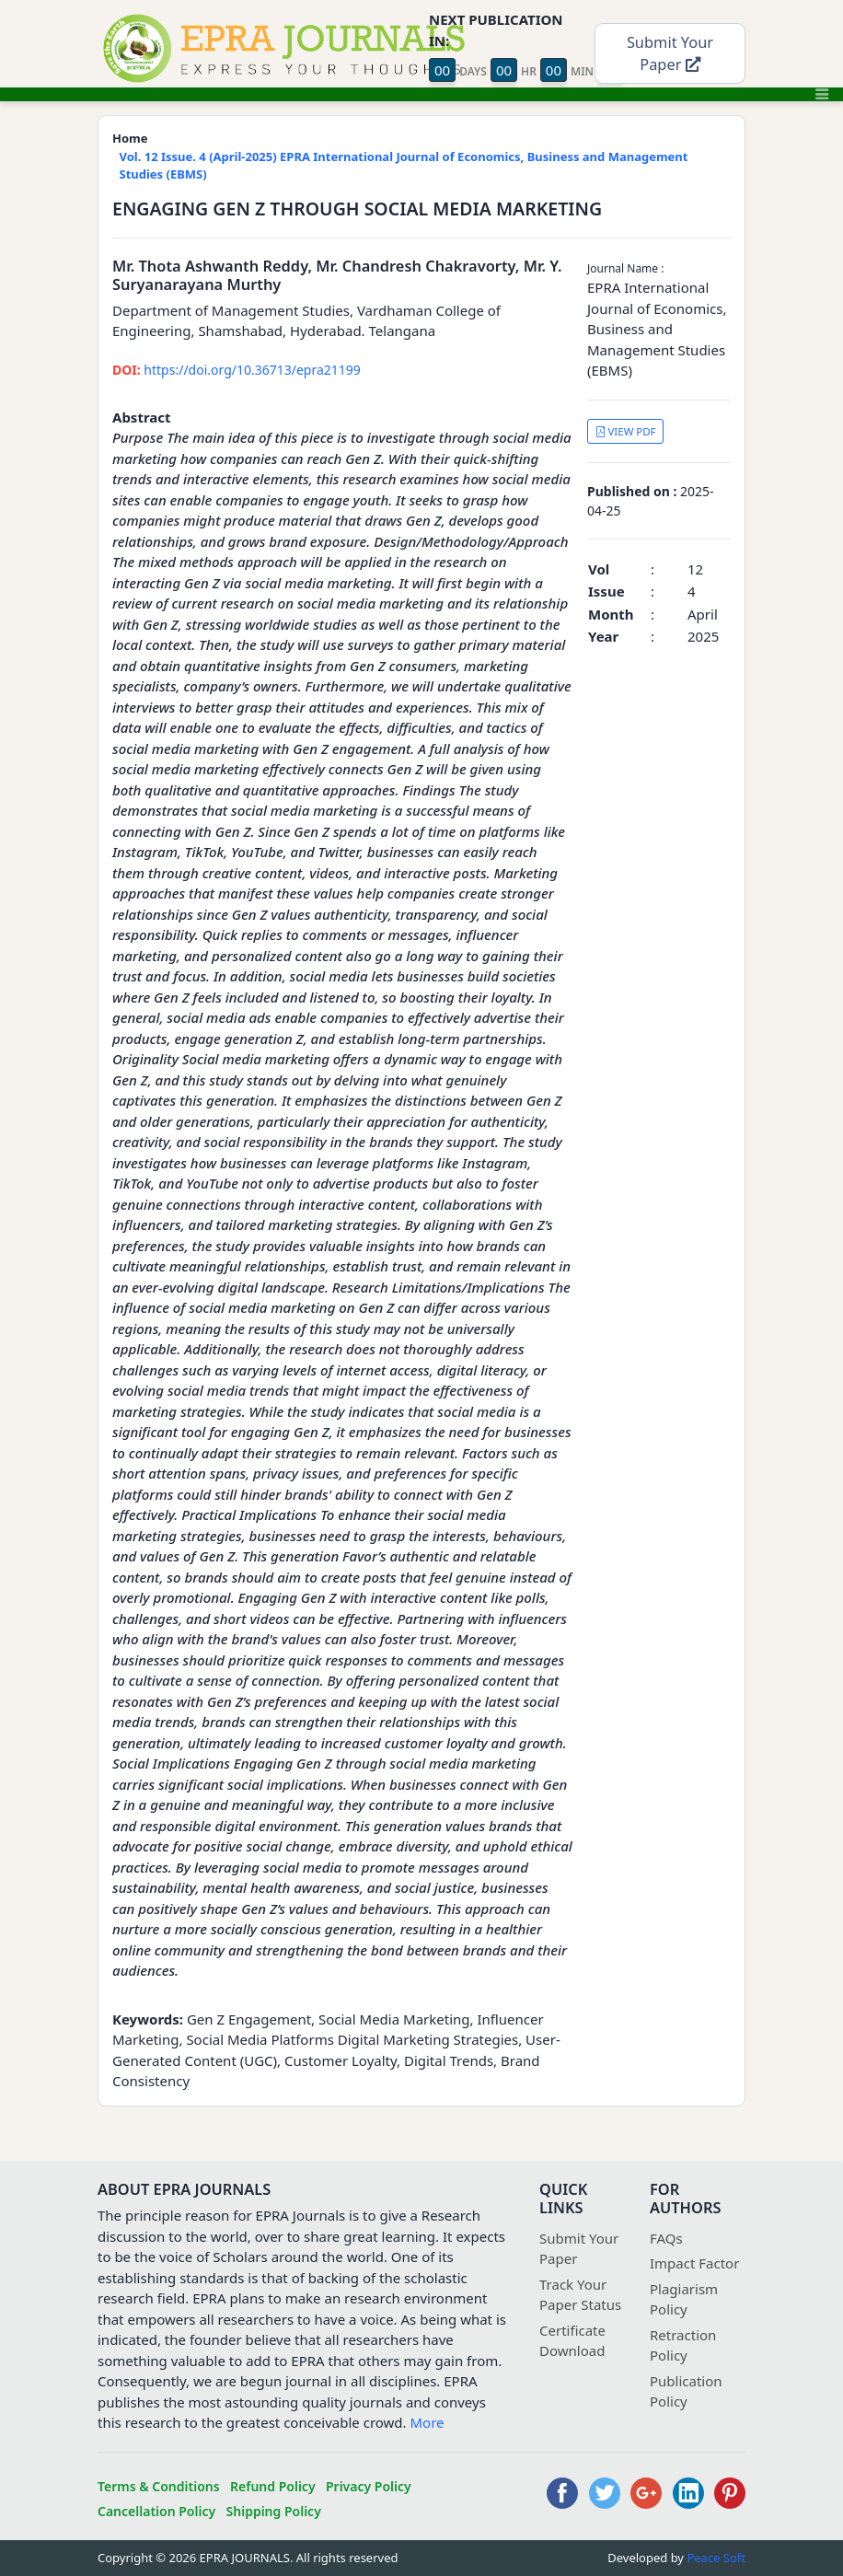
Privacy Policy (368, 2486)
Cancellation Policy (156, 2511)
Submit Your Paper (670, 53)
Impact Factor (694, 2263)
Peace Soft (716, 2557)
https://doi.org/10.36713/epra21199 (236, 369)
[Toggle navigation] (821, 94)
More (427, 2422)
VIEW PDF (625, 431)
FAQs (666, 2238)
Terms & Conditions (159, 2486)
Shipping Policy (273, 2511)
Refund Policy (273, 2486)
